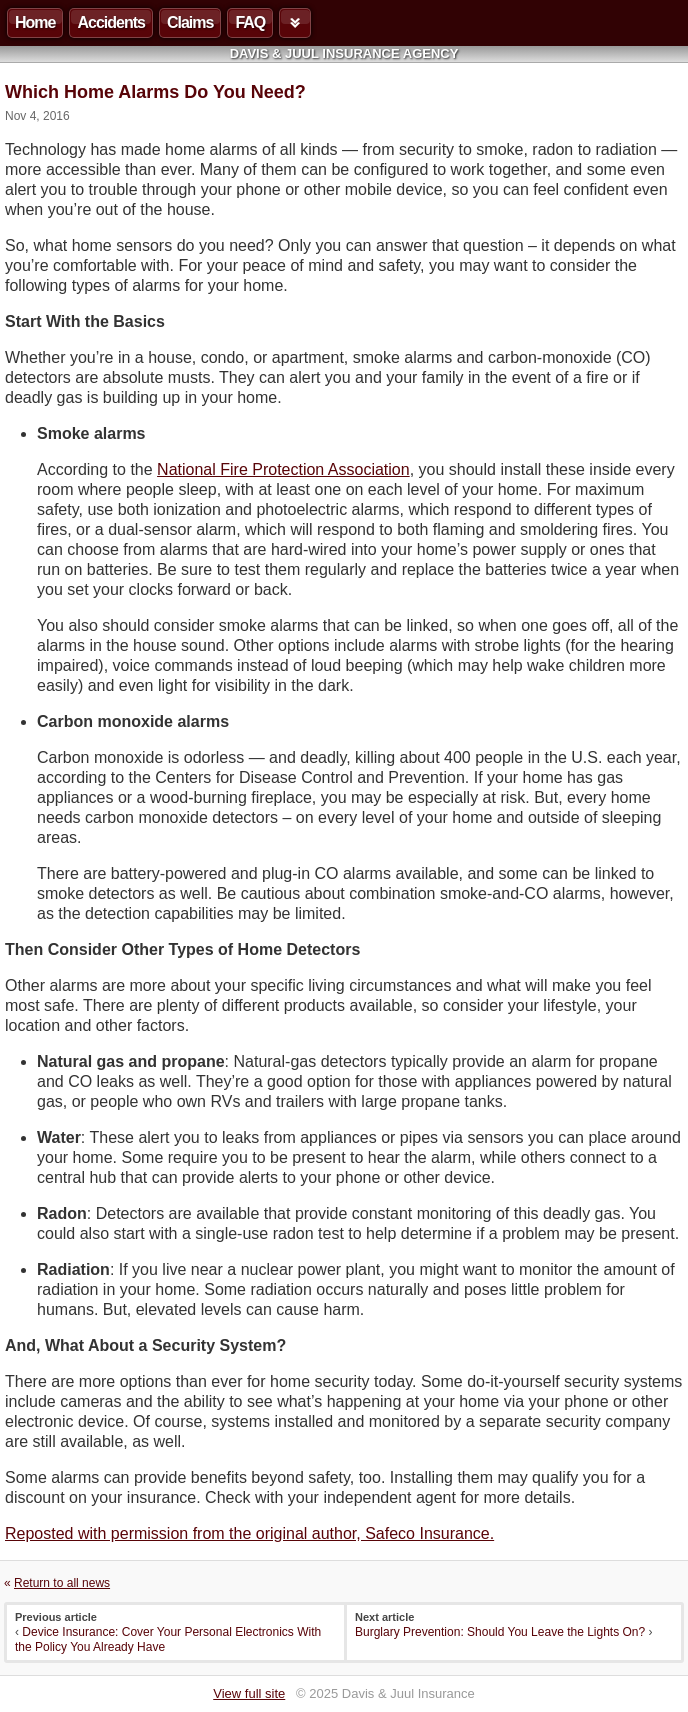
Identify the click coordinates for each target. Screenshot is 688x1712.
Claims (190, 22)
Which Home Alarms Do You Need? (155, 92)
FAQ (250, 22)
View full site (249, 1693)
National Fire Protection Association (283, 469)
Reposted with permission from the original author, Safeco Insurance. (249, 1533)
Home (35, 22)
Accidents (110, 22)
